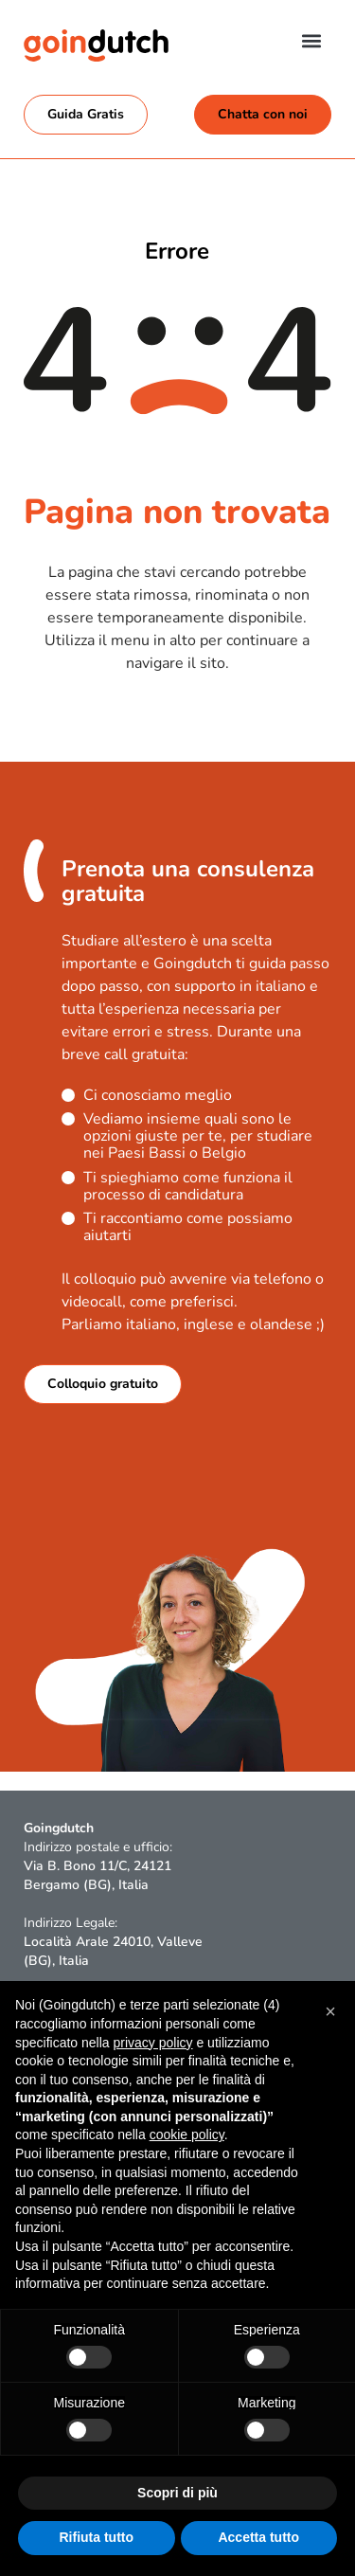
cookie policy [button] (187, 2134)
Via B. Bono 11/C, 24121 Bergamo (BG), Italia (97, 1875)
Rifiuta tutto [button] (96, 2537)
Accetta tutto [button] (258, 2537)
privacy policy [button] (153, 2042)
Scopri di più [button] (177, 2492)
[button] (311, 40)
